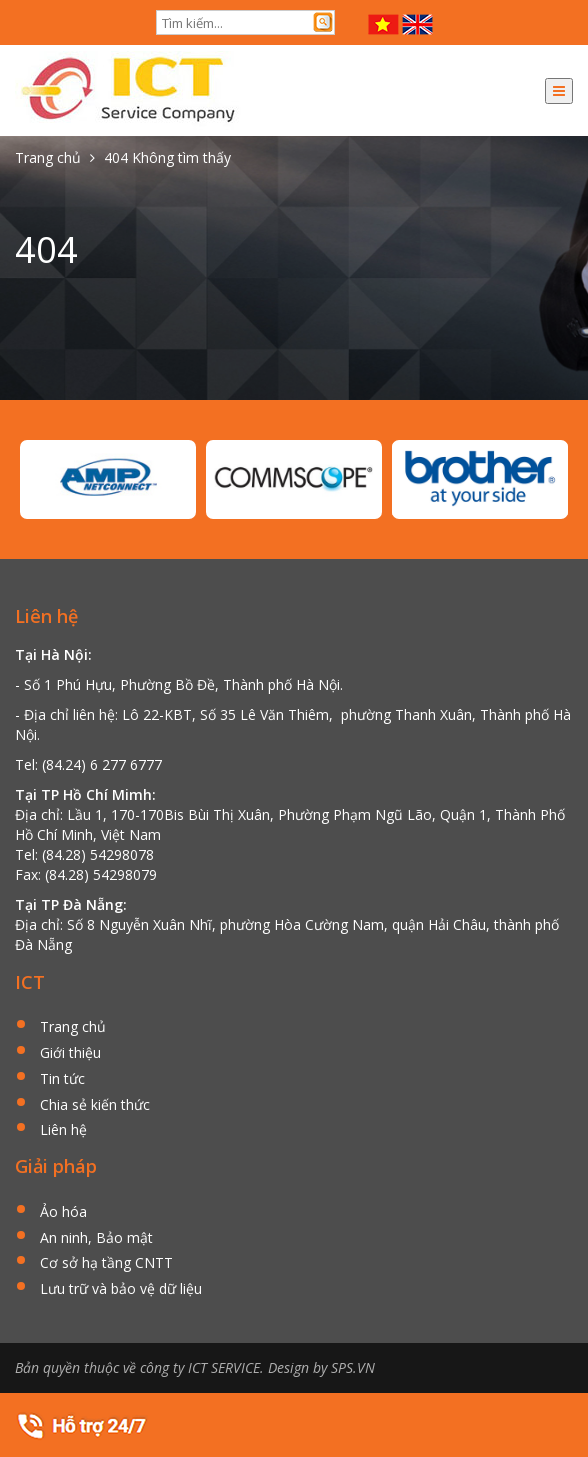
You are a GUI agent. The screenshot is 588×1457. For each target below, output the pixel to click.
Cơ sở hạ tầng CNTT (106, 1263)
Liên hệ (63, 1130)
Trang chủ (73, 1027)
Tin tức (62, 1079)
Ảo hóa (63, 1212)
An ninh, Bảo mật (96, 1238)
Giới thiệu (70, 1053)
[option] (108, 479)
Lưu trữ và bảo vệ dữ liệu (121, 1289)
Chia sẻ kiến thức (95, 1105)
